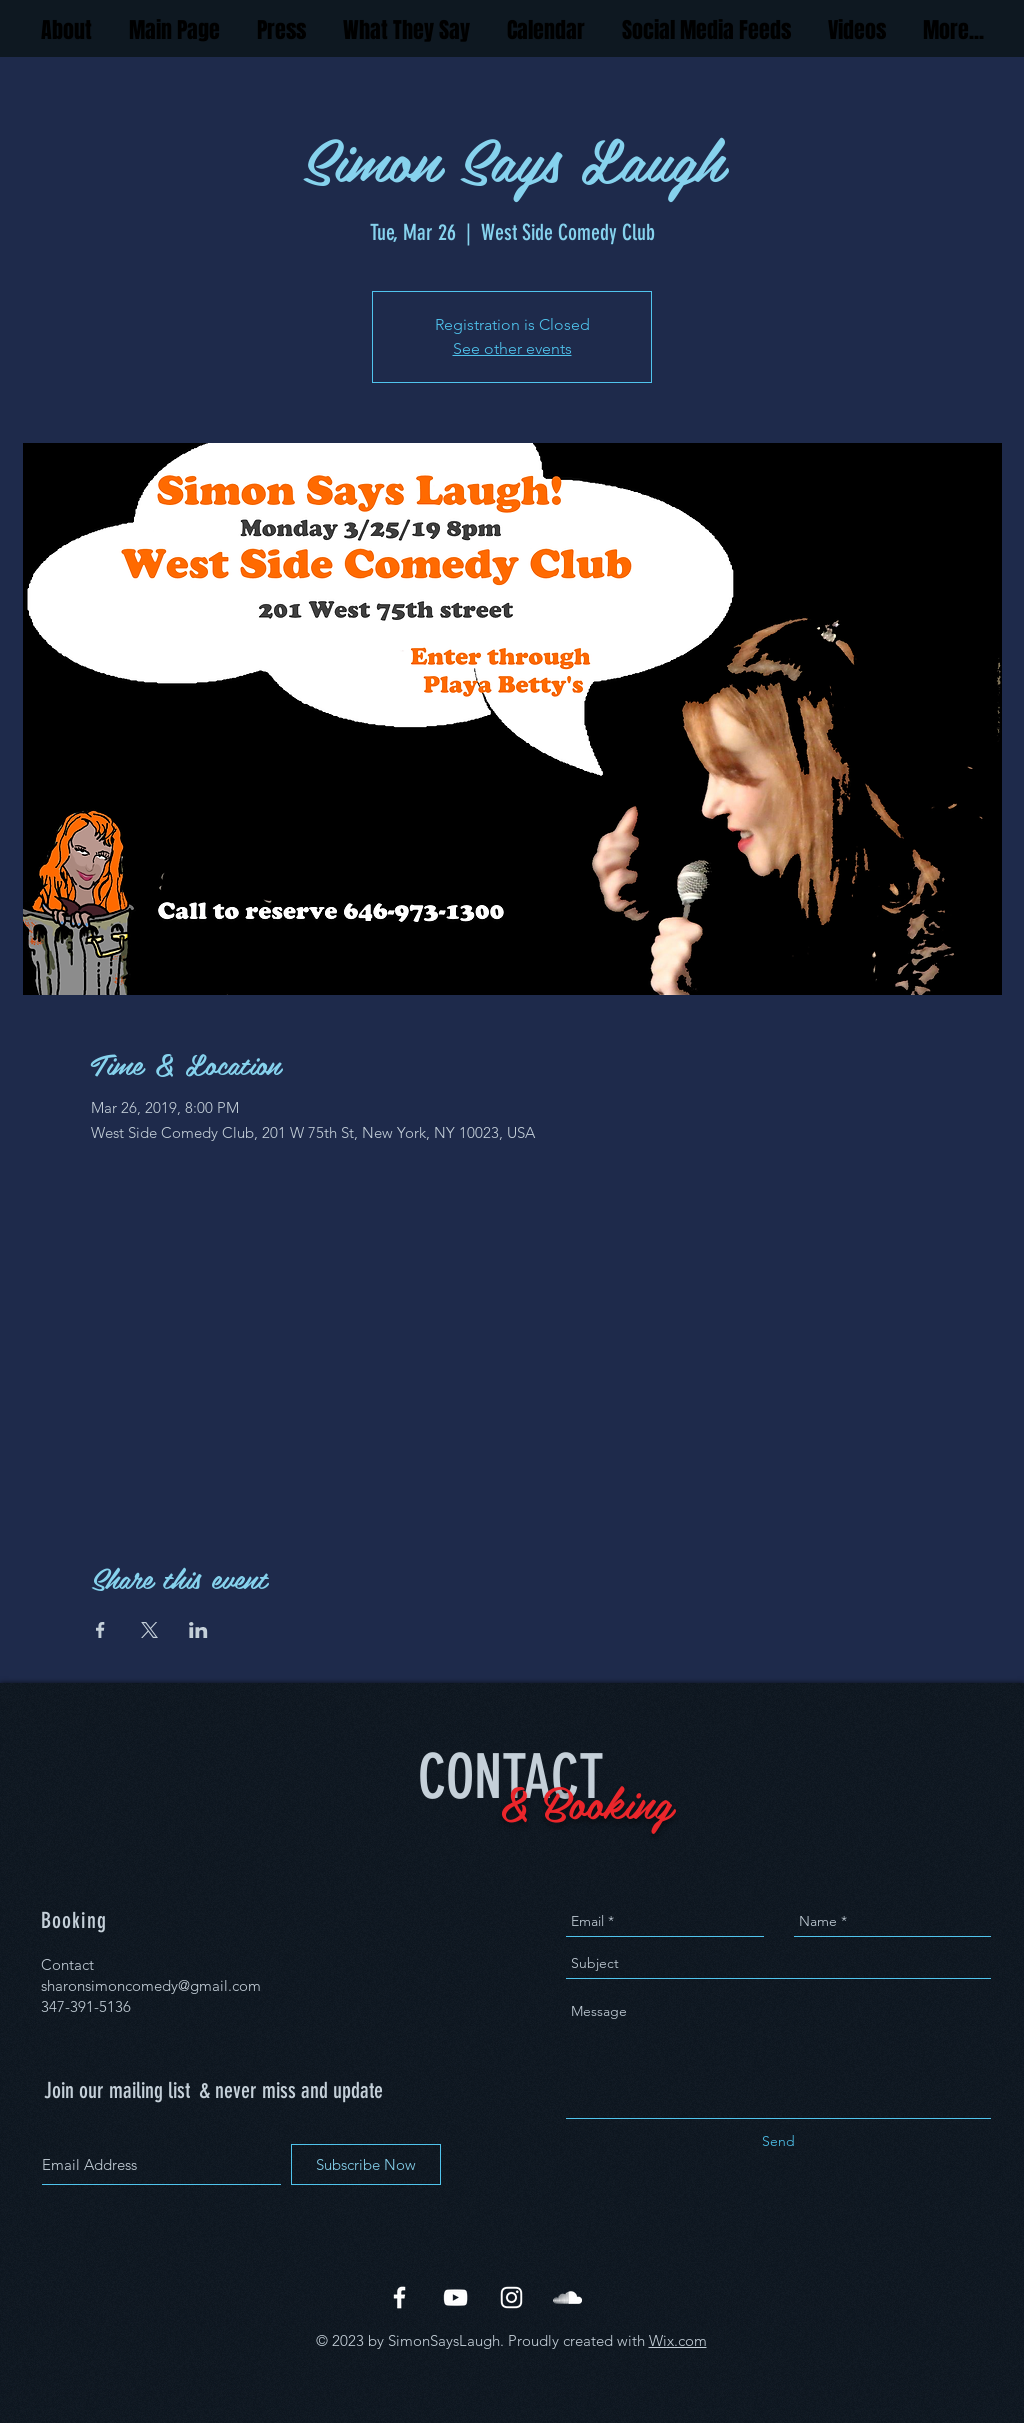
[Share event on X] (149, 1630)
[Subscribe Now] (366, 2164)
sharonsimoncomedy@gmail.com (151, 1985)
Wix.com (678, 2340)
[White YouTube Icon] (455, 2297)
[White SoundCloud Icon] (567, 2297)
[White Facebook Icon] (399, 2297)
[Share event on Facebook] (100, 1630)
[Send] (778, 2142)
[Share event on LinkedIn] (198, 1630)
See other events (512, 348)
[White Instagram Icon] (511, 2297)
